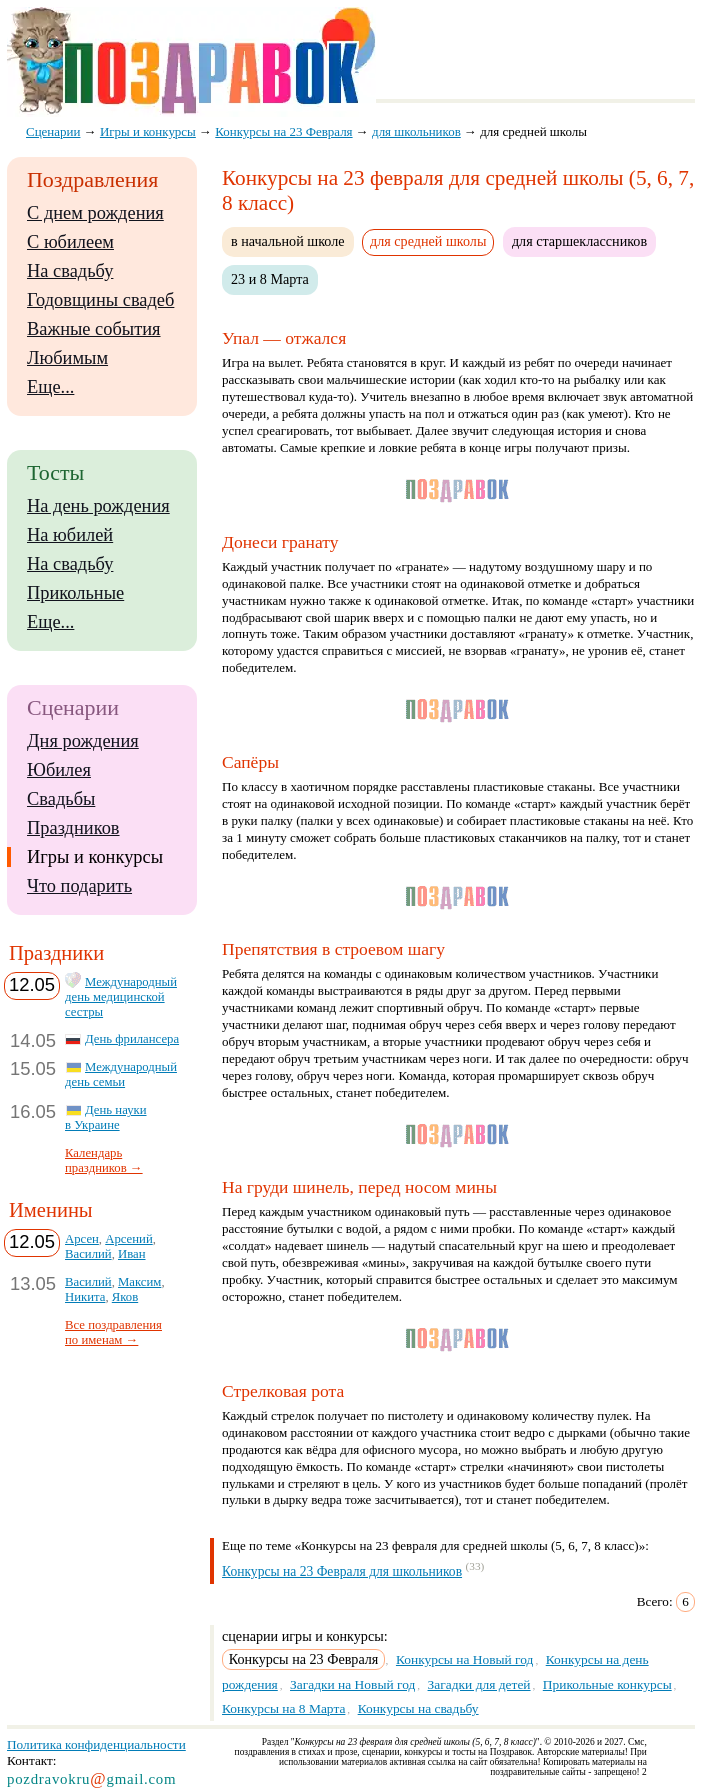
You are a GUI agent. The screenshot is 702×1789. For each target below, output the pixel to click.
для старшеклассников (579, 241)
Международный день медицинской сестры (121, 997)
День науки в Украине (106, 1117)
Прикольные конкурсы (607, 1684)
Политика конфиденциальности (96, 1744)
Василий (88, 1254)
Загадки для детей (479, 1684)
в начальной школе (288, 241)
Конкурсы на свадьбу (418, 1708)
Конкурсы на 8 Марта (283, 1708)
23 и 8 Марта (270, 279)
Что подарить (79, 886)
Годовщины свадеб (100, 300)
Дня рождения (83, 741)
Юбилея (59, 770)
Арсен (82, 1239)
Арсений (128, 1239)
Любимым (67, 358)
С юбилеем (70, 242)
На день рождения (98, 506)
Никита (85, 1297)
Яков (125, 1297)
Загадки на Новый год (352, 1684)
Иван (132, 1254)
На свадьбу (70, 271)
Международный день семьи (121, 1074)
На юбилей (70, 535)
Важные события (94, 329)
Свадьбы (61, 799)
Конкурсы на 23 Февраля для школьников (342, 1571)
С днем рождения (95, 213)
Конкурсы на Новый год (465, 1659)
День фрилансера (132, 1039)
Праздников (73, 828)
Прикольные (75, 593)
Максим (139, 1282)
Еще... (50, 387)
